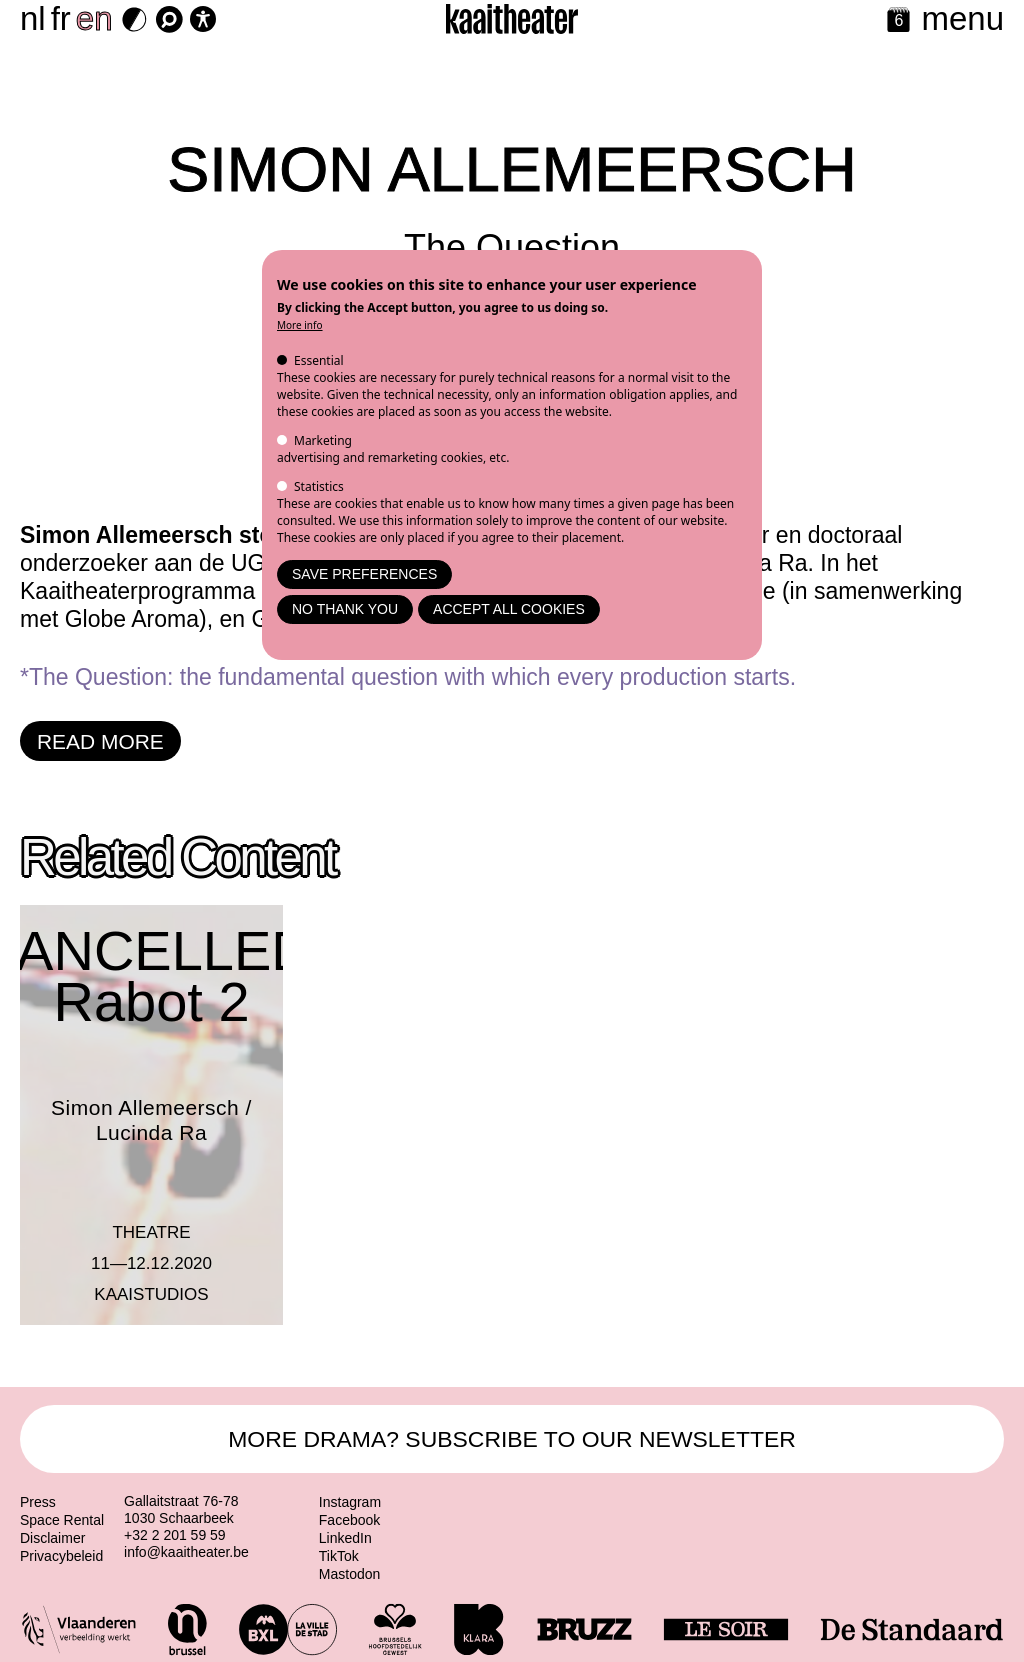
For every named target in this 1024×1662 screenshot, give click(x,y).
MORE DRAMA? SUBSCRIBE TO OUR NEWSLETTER (511, 1439)
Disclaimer (52, 1538)
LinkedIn (345, 1538)
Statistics (319, 486)
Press (38, 1502)
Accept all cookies (509, 609)
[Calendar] (898, 21)
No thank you (345, 609)
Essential (319, 360)
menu (962, 18)
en (94, 18)
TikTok (339, 1556)
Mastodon (349, 1574)
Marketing (323, 440)
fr (61, 18)
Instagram (350, 1502)
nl (33, 18)
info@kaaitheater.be (186, 1552)
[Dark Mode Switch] (134, 19)
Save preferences (364, 574)
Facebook (349, 1520)
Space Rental (62, 1520)
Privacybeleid (61, 1556)
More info (300, 325)
